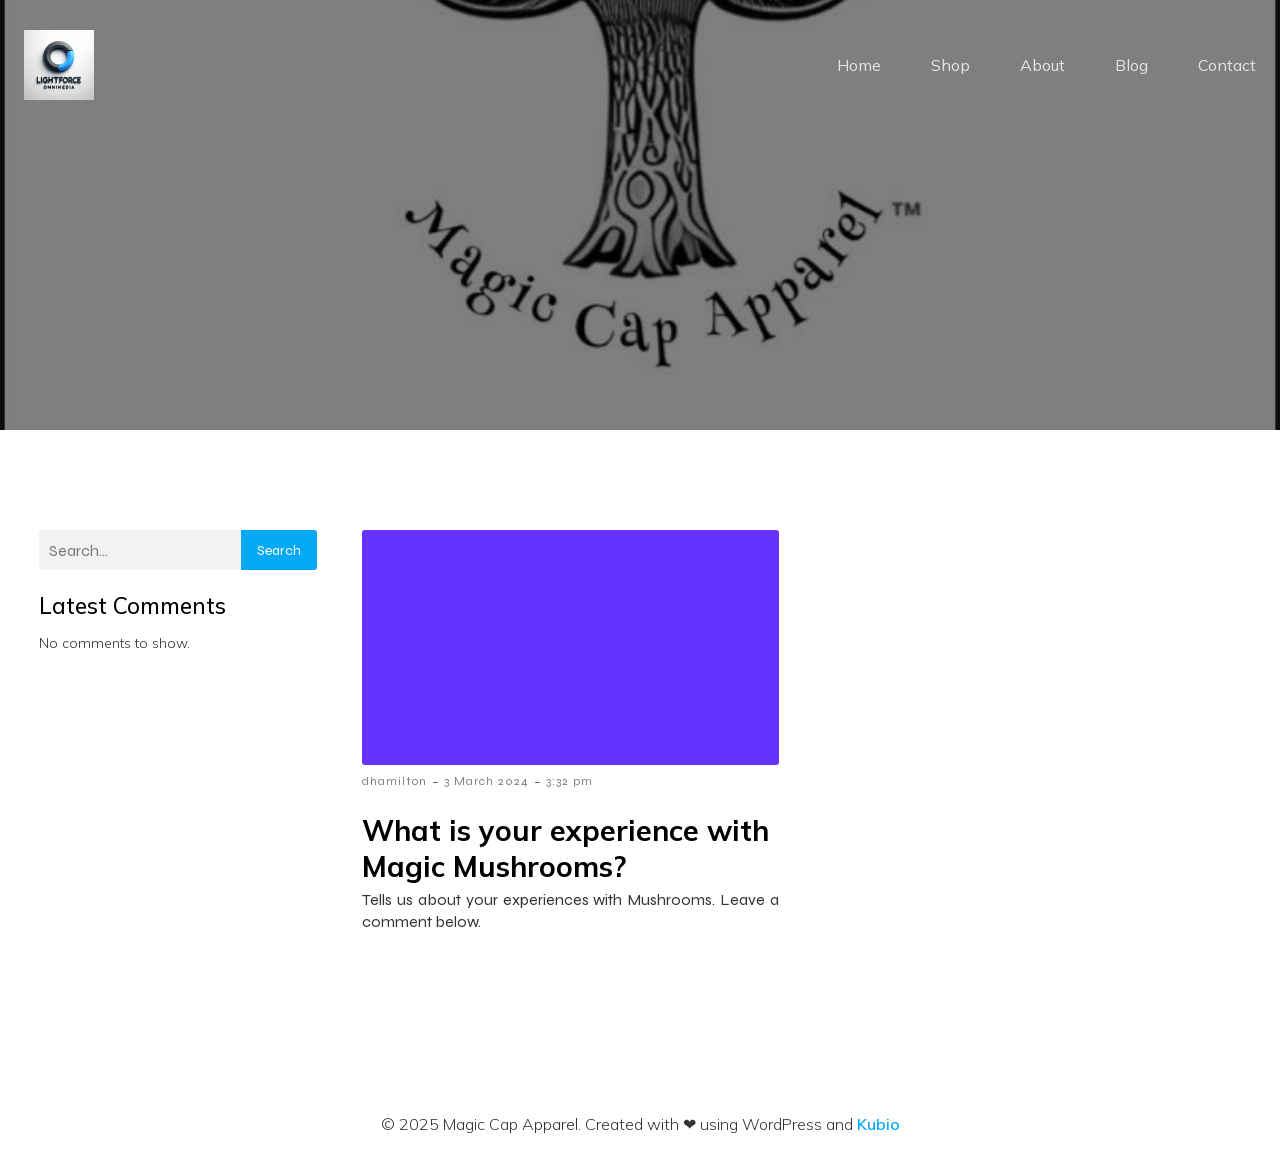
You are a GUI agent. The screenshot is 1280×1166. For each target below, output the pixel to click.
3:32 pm (569, 781)
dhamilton (394, 781)
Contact (1227, 65)
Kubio (878, 1124)
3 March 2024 (486, 781)
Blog (1131, 65)
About (1042, 65)
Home (859, 65)
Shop (950, 65)
